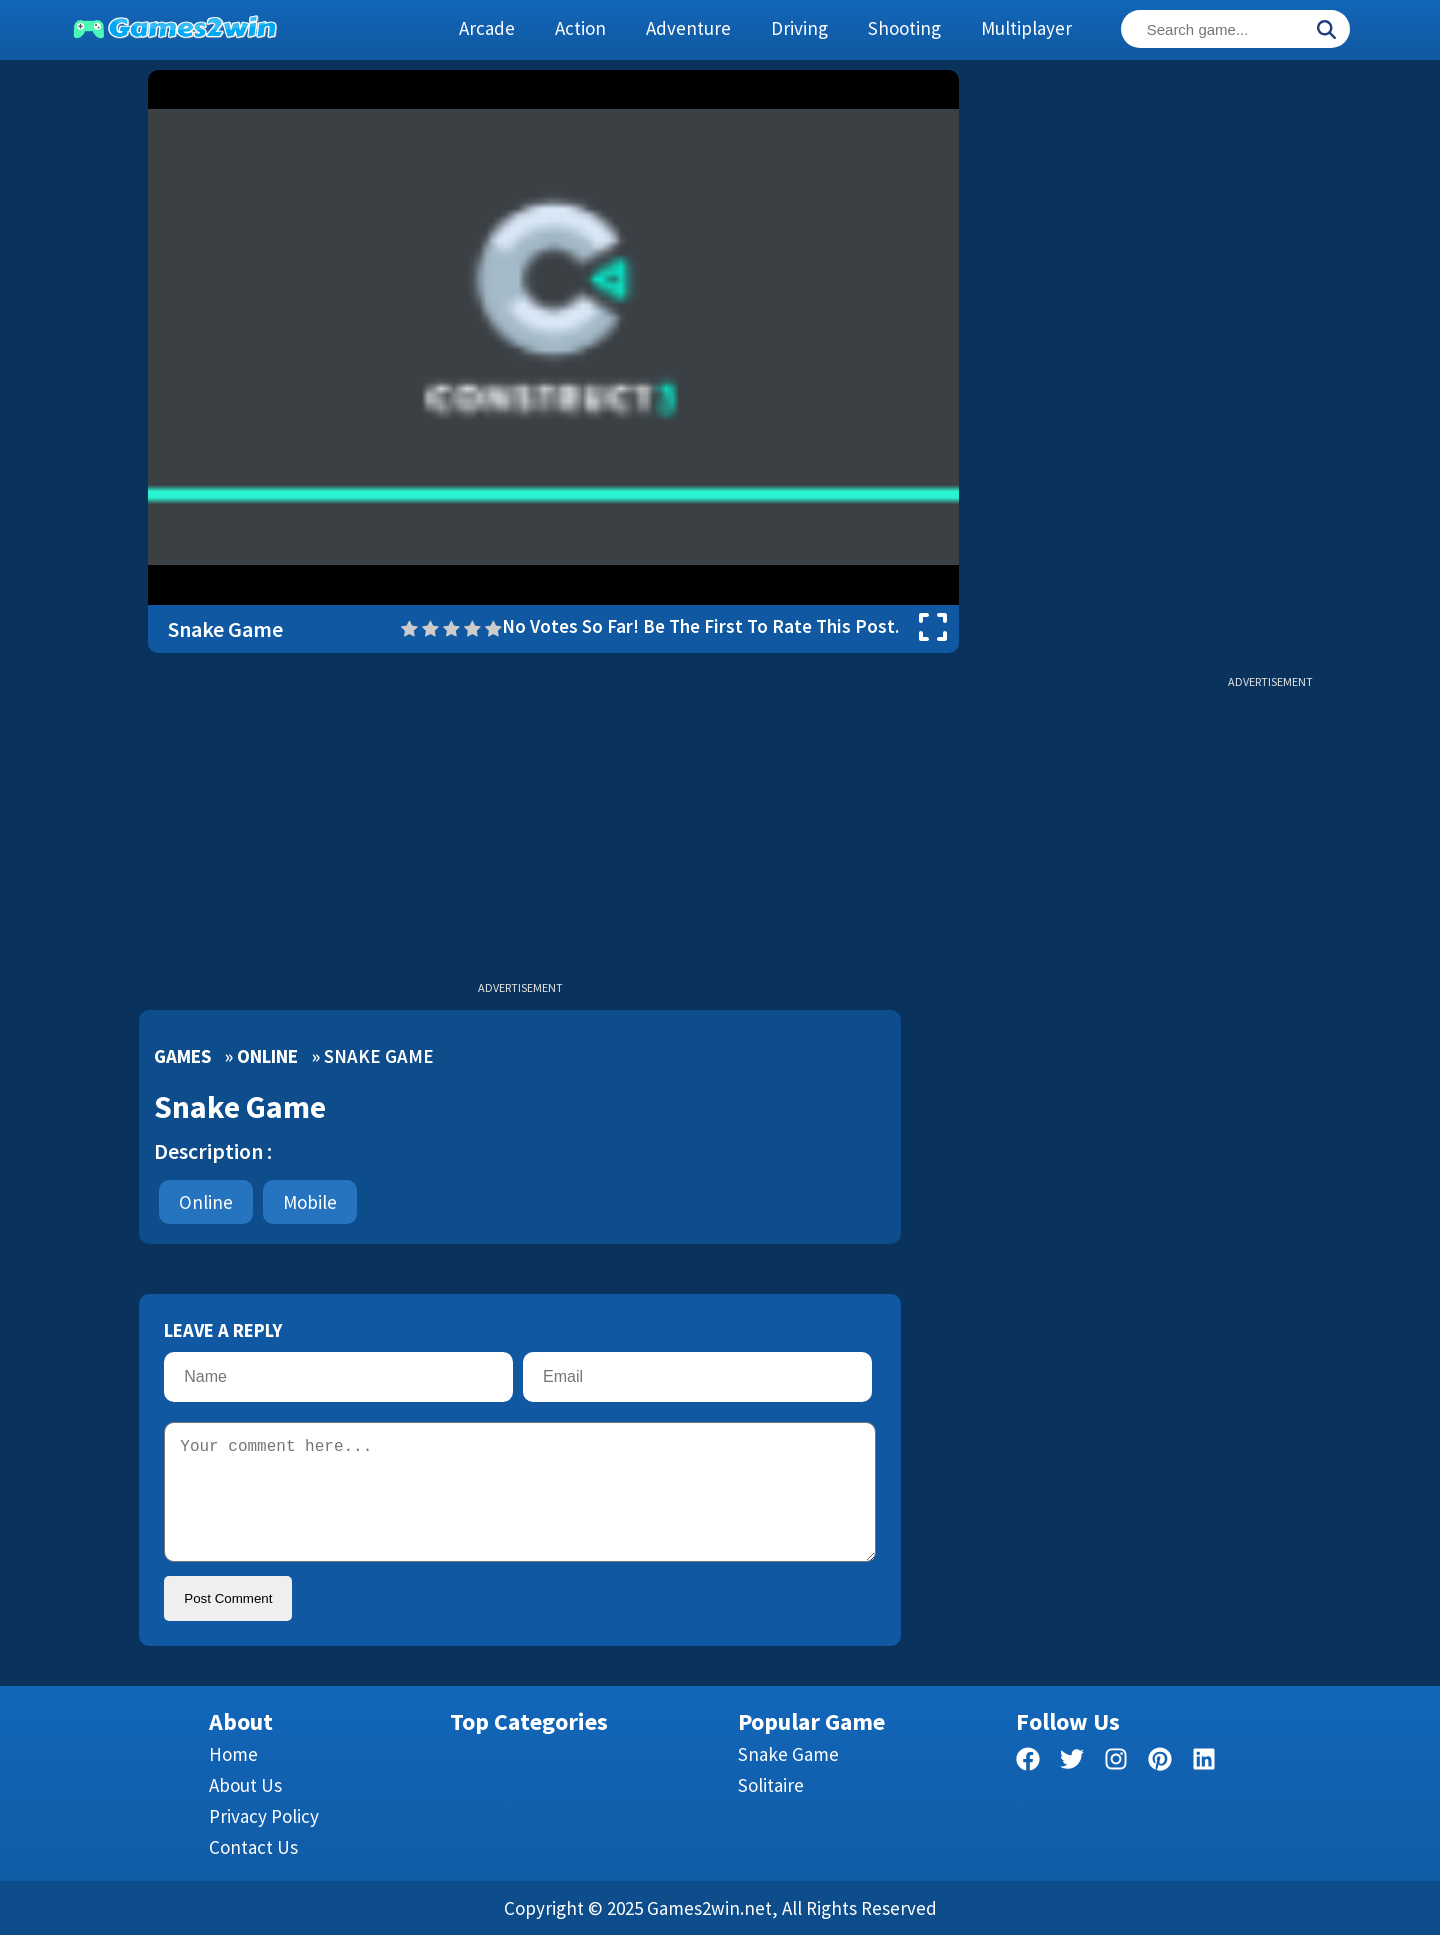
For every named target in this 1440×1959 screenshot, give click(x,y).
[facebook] (1028, 1786)
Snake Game (788, 1778)
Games (182, 1056)
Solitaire (771, 1809)
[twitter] (1072, 1786)
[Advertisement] (1270, 370)
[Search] (1326, 31)
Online (267, 1056)
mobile (310, 1202)
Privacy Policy (264, 1840)
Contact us (253, 1871)
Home (233, 1778)
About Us (245, 1809)
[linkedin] (1204, 1786)
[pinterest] (1160, 1786)
